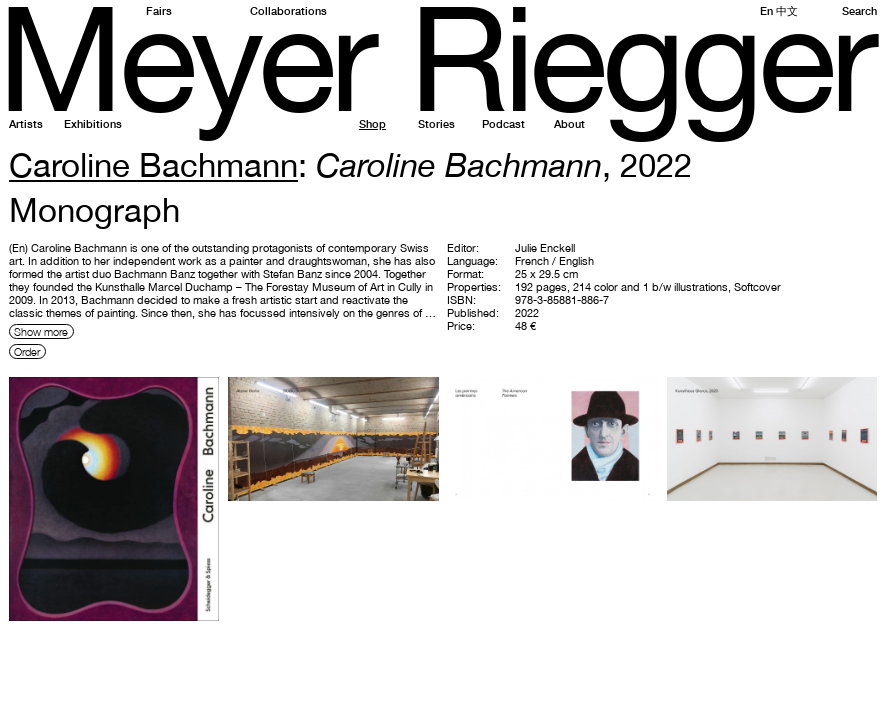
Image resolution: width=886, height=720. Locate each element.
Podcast (503, 123)
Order (27, 351)
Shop (372, 123)
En (766, 10)
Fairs (159, 10)
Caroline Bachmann (153, 164)
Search (859, 10)
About (569, 123)
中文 (787, 10)
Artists (26, 123)
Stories (436, 123)
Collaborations (288, 10)
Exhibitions (93, 123)
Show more (41, 331)
